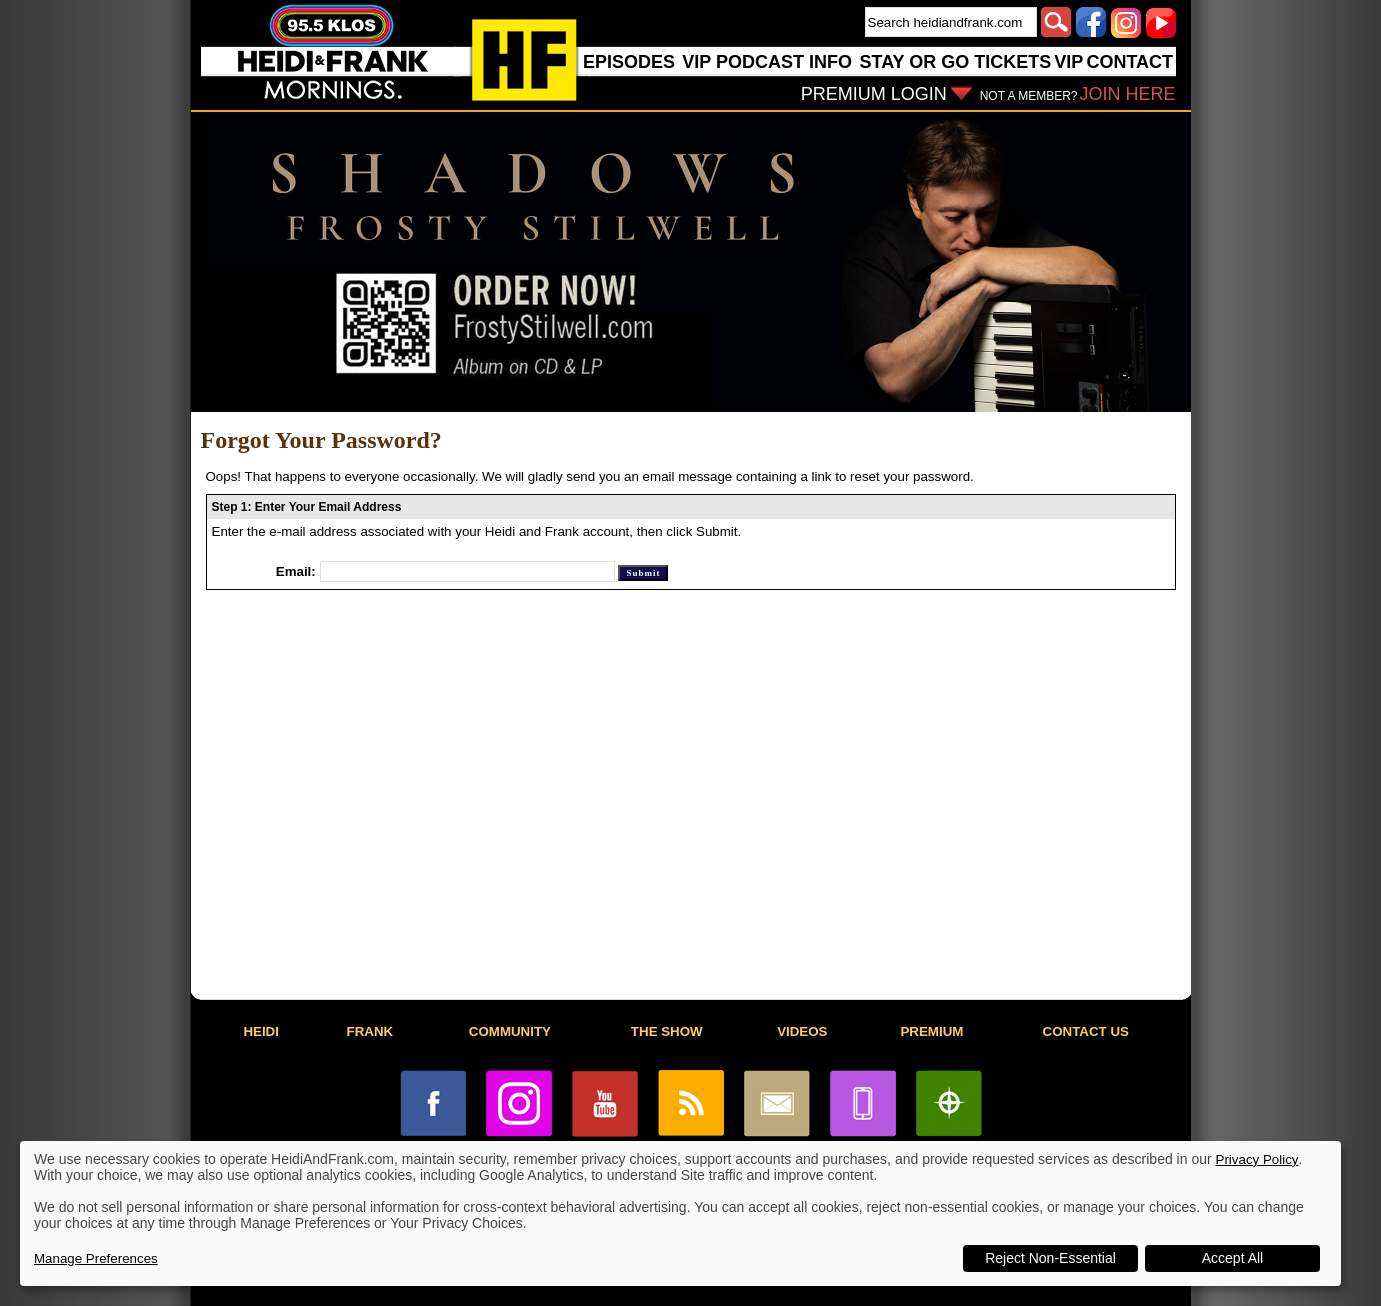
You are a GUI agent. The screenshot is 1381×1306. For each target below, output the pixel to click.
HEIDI (261, 1031)
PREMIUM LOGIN (874, 94)
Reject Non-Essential (1050, 1258)
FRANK (370, 1031)
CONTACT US (1086, 1031)
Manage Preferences (96, 1258)
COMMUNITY (510, 1031)
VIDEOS (802, 1031)
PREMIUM (931, 1031)
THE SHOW (667, 1031)
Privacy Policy (1257, 1159)
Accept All (1232, 1258)
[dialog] (680, 1213)
